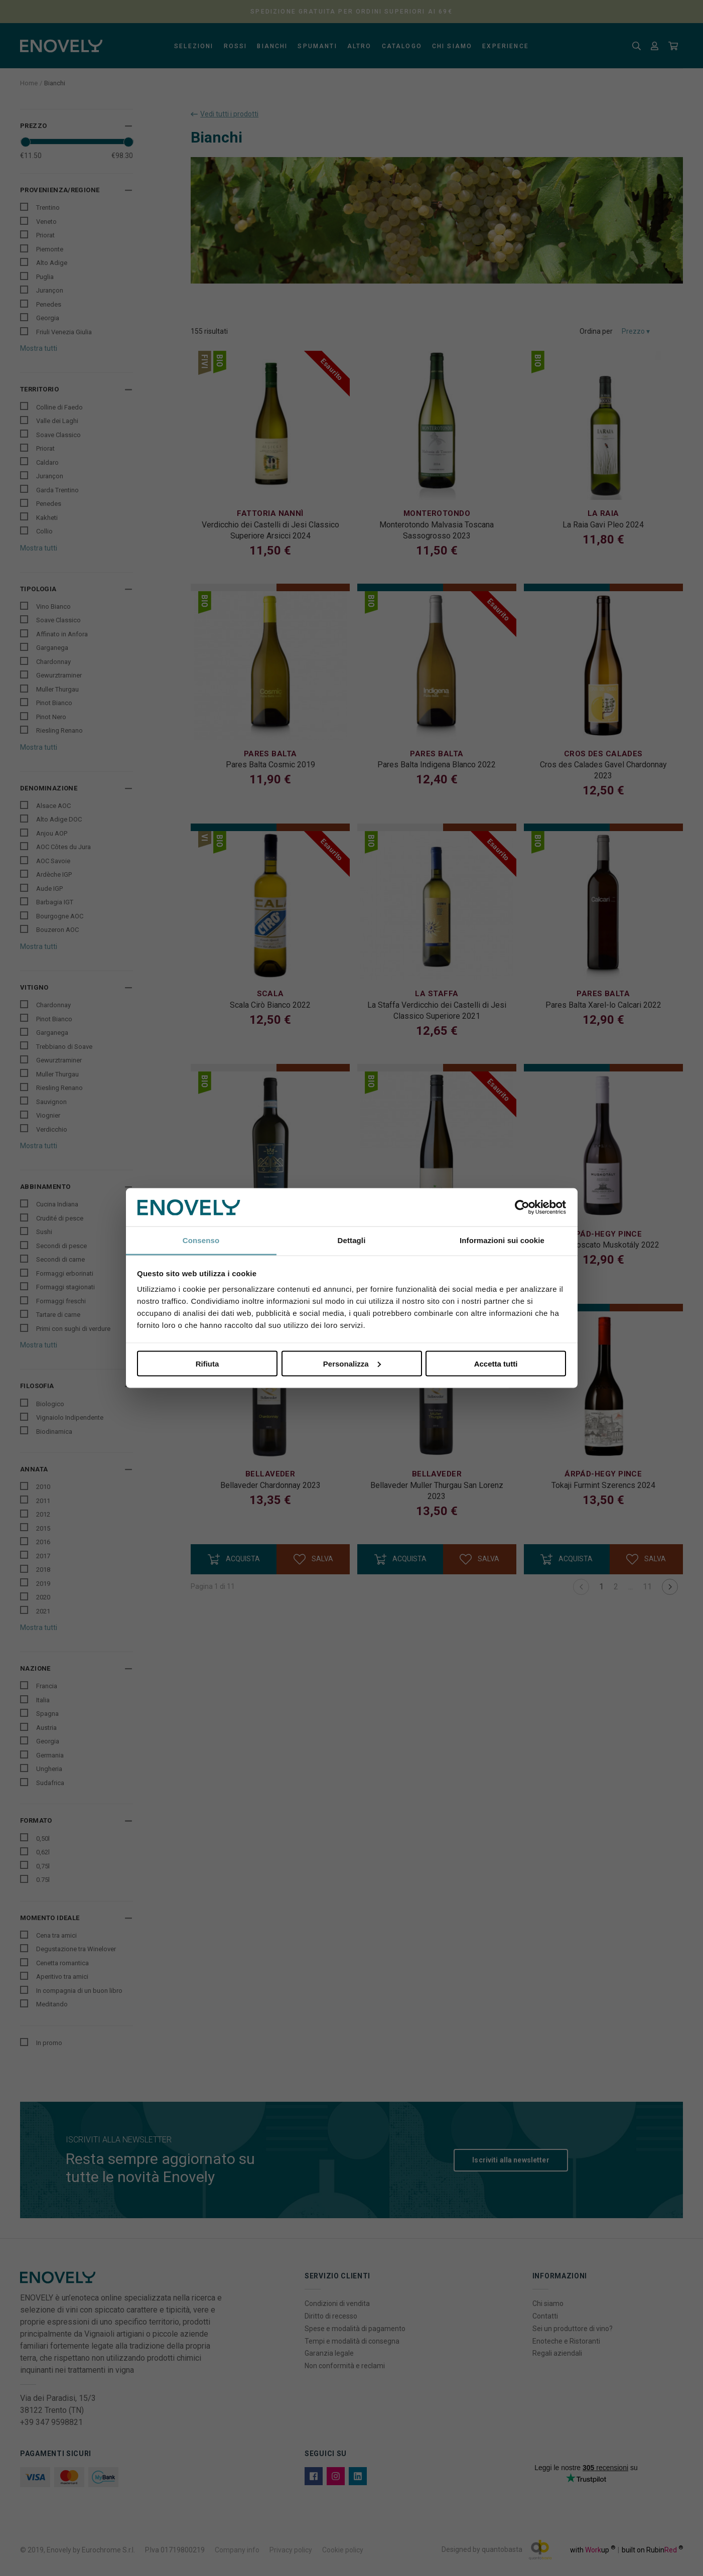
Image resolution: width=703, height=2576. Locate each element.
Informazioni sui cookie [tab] (502, 1240)
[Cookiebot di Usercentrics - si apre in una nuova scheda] (522, 1207)
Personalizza (352, 1363)
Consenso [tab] (201, 1240)
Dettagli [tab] (352, 1240)
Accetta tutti (496, 1363)
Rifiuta (207, 1363)
